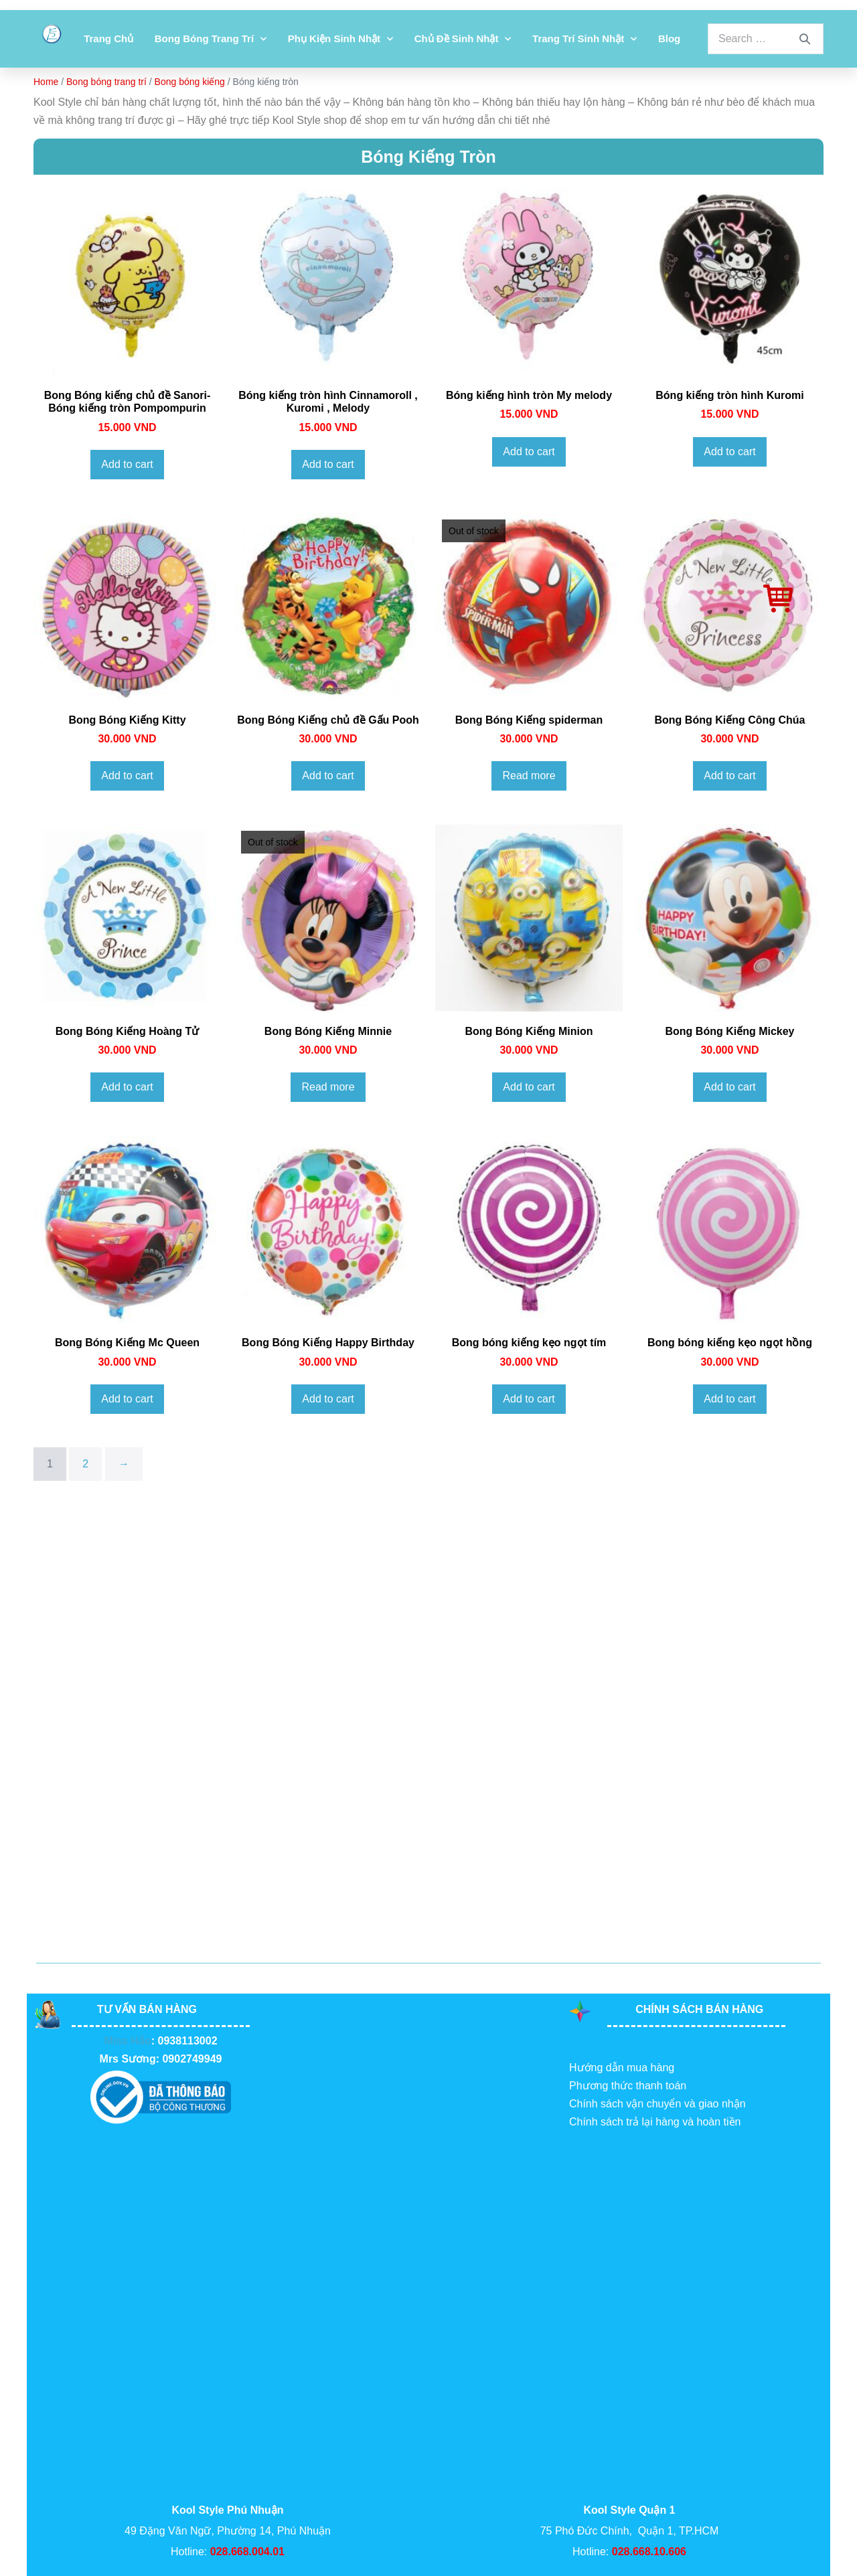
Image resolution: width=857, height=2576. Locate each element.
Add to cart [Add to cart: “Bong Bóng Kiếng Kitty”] (127, 775)
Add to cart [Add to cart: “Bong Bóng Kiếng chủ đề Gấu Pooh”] (328, 775)
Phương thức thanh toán (627, 2085)
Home (45, 81)
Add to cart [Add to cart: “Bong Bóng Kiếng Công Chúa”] (729, 775)
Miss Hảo (127, 2040)
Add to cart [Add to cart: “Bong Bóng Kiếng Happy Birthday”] (328, 1398)
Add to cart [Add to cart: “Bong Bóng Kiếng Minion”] (528, 1087)
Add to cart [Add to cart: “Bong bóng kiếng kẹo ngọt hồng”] (729, 1398)
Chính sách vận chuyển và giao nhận (657, 2103)
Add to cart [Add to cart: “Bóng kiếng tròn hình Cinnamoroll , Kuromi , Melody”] (328, 464)
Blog (669, 38)
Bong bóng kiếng (190, 81)
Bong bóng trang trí (210, 39)
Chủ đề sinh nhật (463, 39)
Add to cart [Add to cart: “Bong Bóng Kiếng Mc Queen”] (127, 1398)
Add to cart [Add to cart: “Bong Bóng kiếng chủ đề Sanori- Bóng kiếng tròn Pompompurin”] (127, 464)
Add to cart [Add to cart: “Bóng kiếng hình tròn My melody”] (528, 451)
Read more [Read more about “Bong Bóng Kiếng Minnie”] (327, 1087)
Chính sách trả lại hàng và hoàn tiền (655, 2121)
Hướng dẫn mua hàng (621, 2067)
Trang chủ (108, 38)
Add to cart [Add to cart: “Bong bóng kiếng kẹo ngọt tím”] (528, 1398)
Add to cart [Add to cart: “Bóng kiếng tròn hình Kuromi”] (729, 451)
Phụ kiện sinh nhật (340, 39)
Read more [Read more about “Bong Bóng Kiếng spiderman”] (528, 775)
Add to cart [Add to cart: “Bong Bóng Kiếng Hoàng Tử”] (127, 1087)
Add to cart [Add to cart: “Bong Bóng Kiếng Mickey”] (729, 1087)
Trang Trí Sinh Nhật (584, 39)
